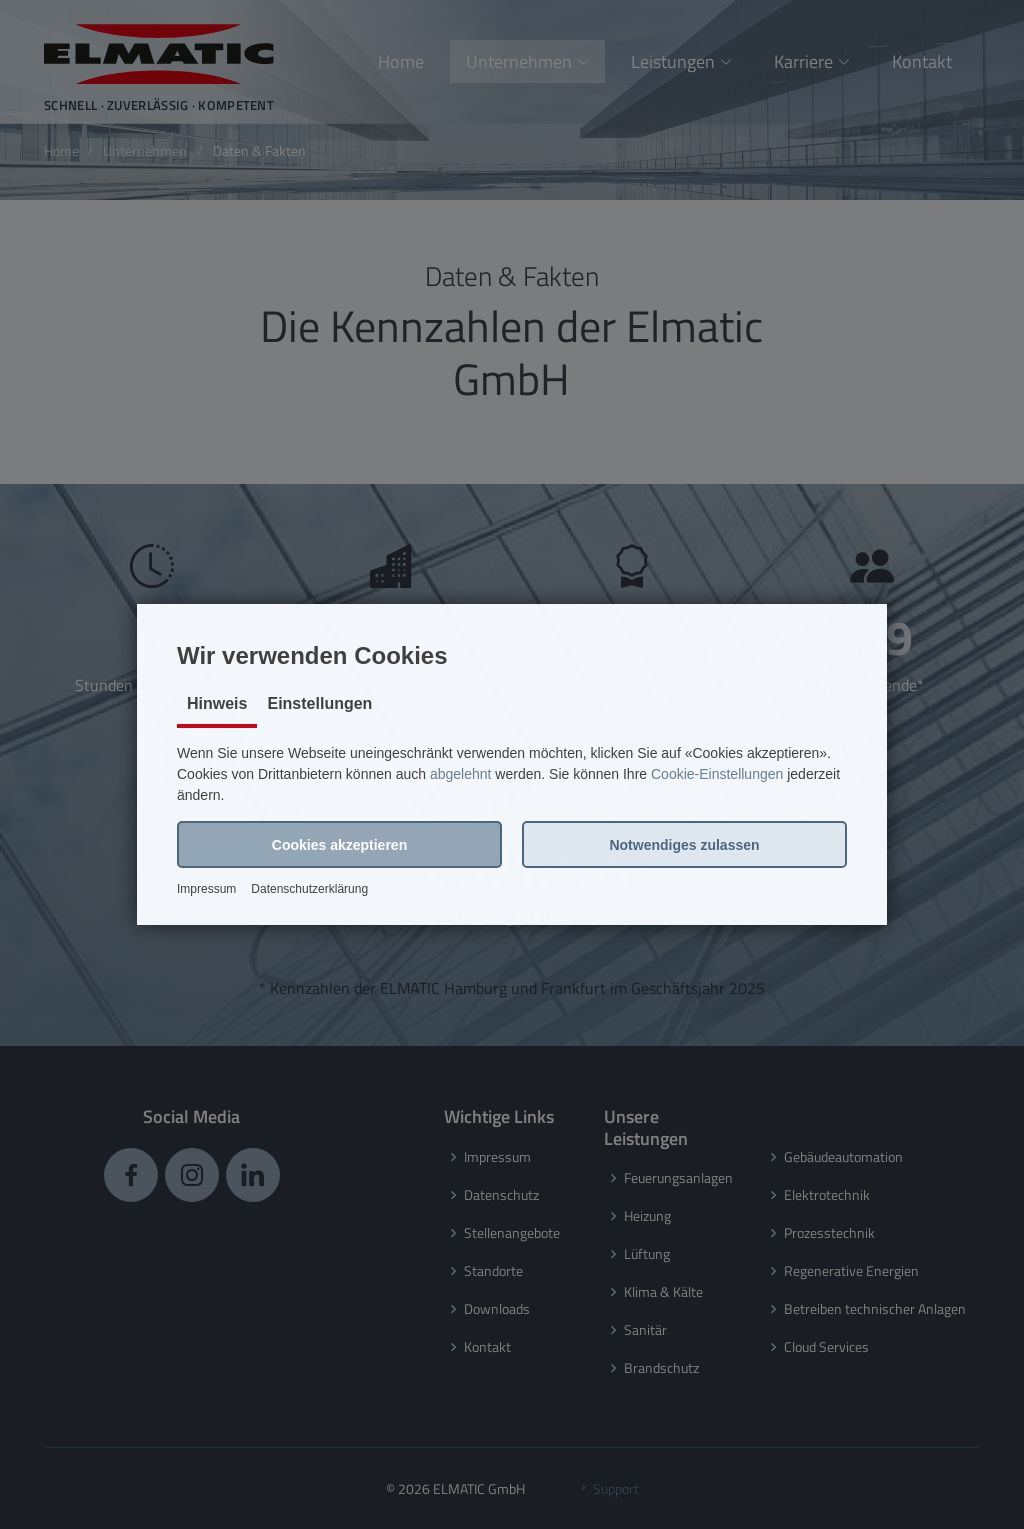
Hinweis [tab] (217, 703)
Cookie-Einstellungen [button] (717, 774)
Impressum (206, 889)
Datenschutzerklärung (309, 889)
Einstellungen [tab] (319, 703)
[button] (339, 844)
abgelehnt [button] (461, 774)
